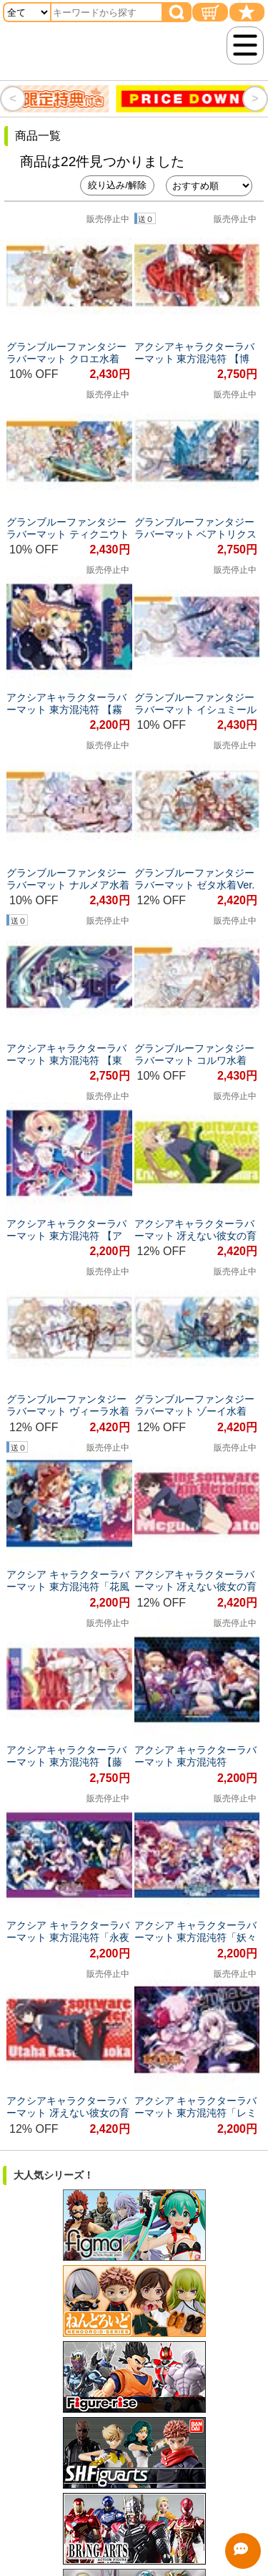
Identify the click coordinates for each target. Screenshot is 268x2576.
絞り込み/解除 (117, 185)
